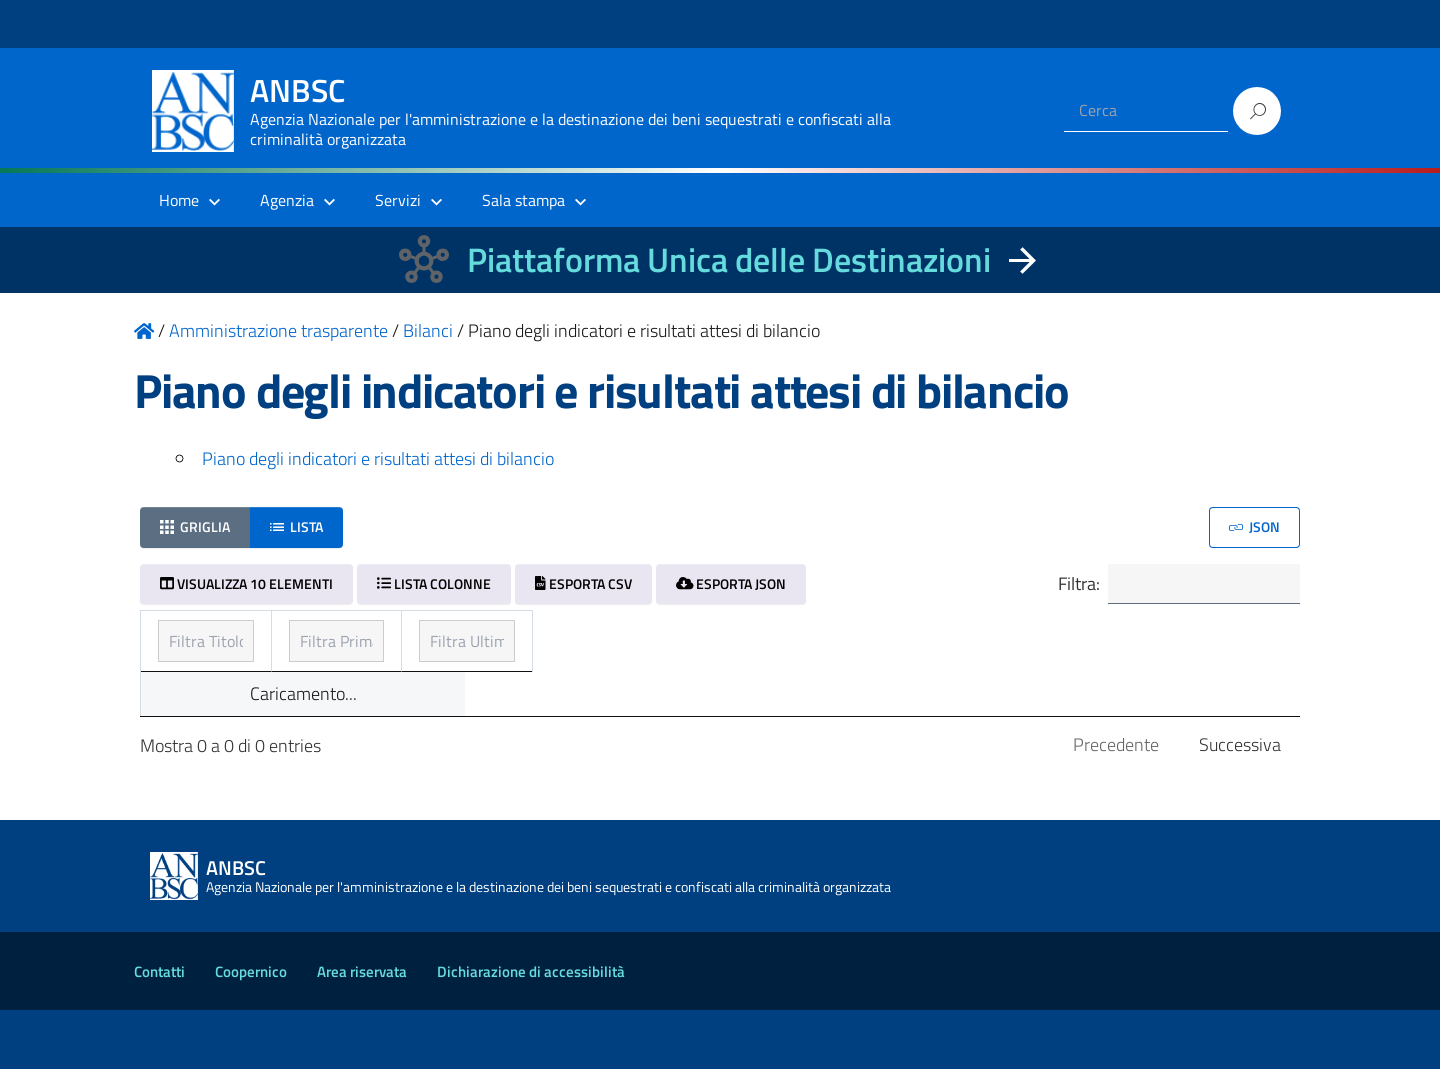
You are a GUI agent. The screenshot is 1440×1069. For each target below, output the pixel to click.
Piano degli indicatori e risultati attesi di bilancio (378, 458)
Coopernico (251, 1030)
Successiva (1240, 803)
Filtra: (1167, 586)
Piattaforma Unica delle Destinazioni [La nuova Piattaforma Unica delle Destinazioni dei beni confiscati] (729, 259)
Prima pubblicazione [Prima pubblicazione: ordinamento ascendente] (627, 639)
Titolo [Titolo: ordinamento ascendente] (182, 639)
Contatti (159, 1030)
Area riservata (362, 1030)
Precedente (1116, 803)
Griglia (195, 526)
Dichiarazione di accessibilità (531, 1030)
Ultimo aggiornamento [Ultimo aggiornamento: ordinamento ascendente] (1024, 639)
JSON (1254, 526)
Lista (296, 526)
